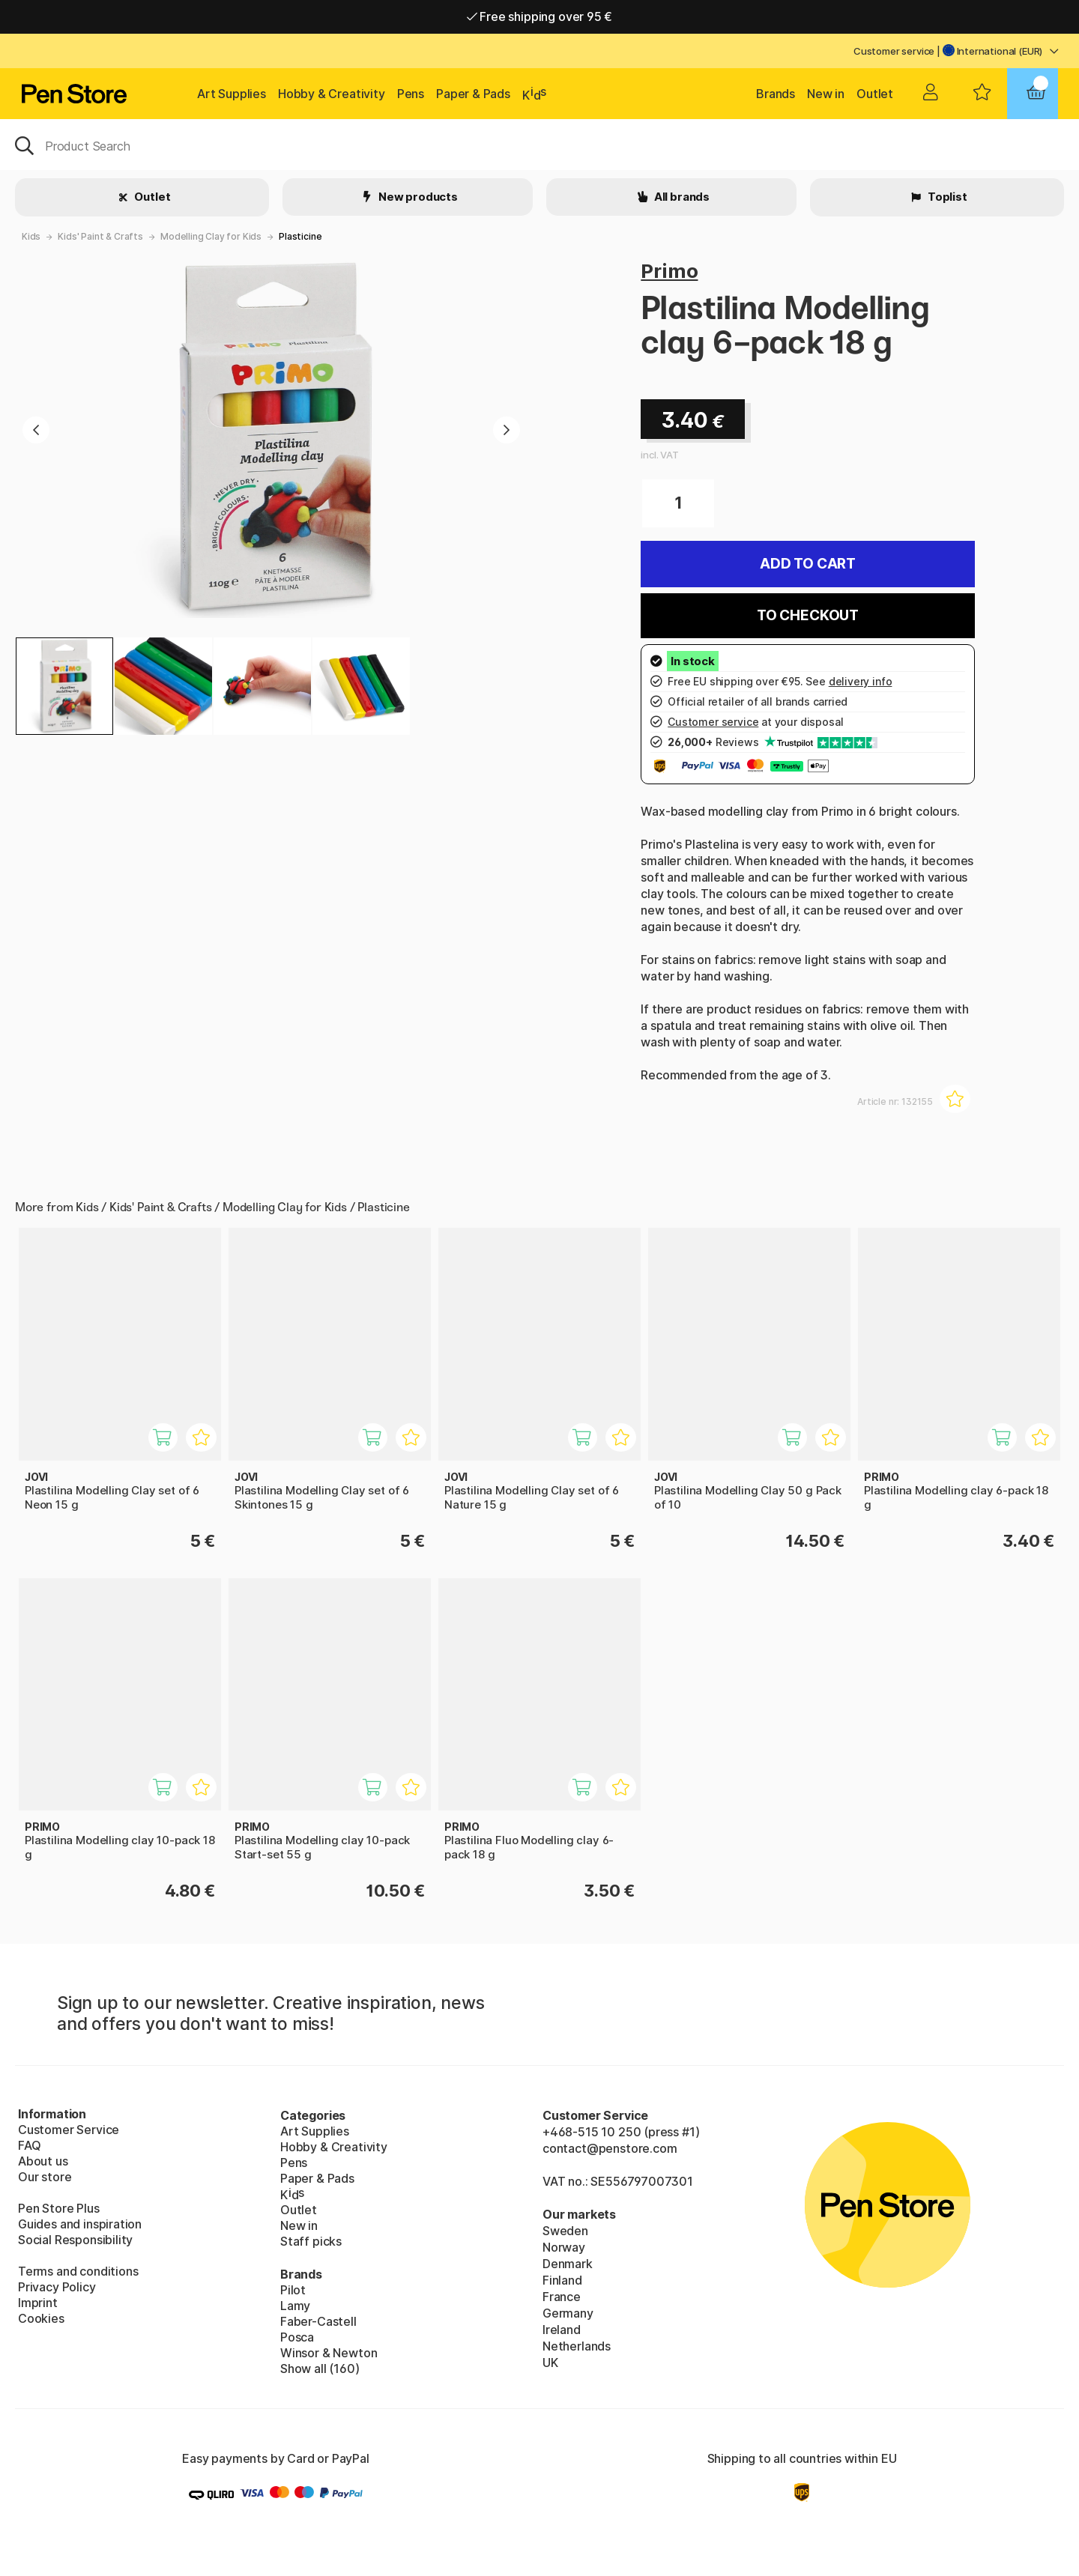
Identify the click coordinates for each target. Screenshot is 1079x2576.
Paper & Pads (473, 93)
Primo (669, 270)
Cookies (41, 2318)
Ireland (561, 2329)
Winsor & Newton (328, 2352)
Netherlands (576, 2346)
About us (43, 2161)
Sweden (565, 2230)
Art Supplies (231, 93)
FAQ (29, 2145)
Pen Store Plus (59, 2208)
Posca (297, 2337)
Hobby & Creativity (331, 93)
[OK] (539, 144)
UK (550, 2362)
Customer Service (68, 2129)
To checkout (808, 615)
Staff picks (311, 2241)
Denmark (567, 2263)
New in (825, 93)
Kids (31, 236)
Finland (562, 2280)
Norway (563, 2247)
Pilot (293, 2289)
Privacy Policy (57, 2286)
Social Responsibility (75, 2239)
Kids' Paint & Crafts (100, 236)
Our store (44, 2176)
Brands (775, 93)
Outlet (874, 93)
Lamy (295, 2305)
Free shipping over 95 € (540, 16)
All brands (681, 197)
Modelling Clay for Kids (211, 236)
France (561, 2296)
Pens (410, 93)
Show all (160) (320, 2368)
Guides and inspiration (80, 2223)
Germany (567, 2313)
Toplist (946, 197)
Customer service (893, 51)
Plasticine (300, 236)
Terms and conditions (78, 2271)
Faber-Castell (318, 2321)
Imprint (38, 2302)
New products (417, 197)
